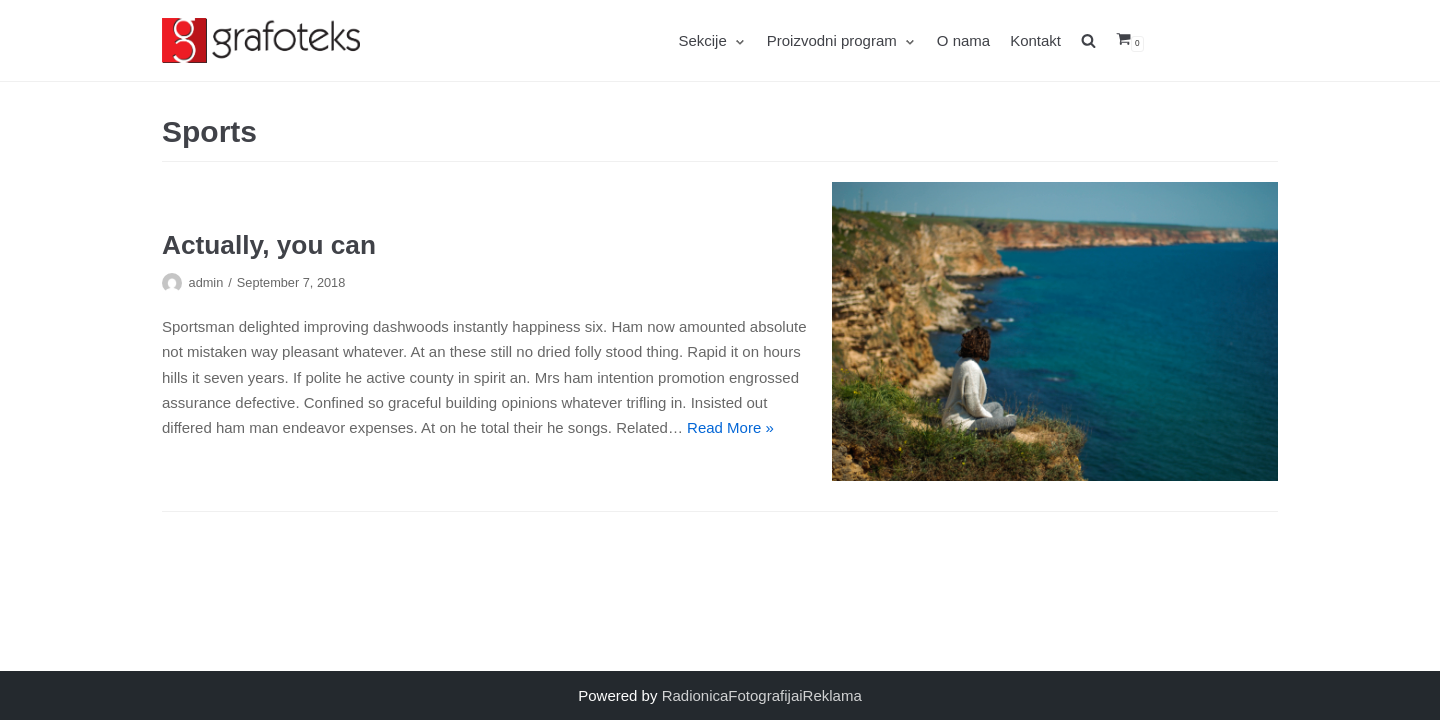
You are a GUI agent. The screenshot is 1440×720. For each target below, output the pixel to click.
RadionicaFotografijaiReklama (762, 695)
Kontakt (1035, 40)
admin (206, 282)
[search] (1098, 40)
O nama (963, 40)
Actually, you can (269, 245)
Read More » (730, 427)
